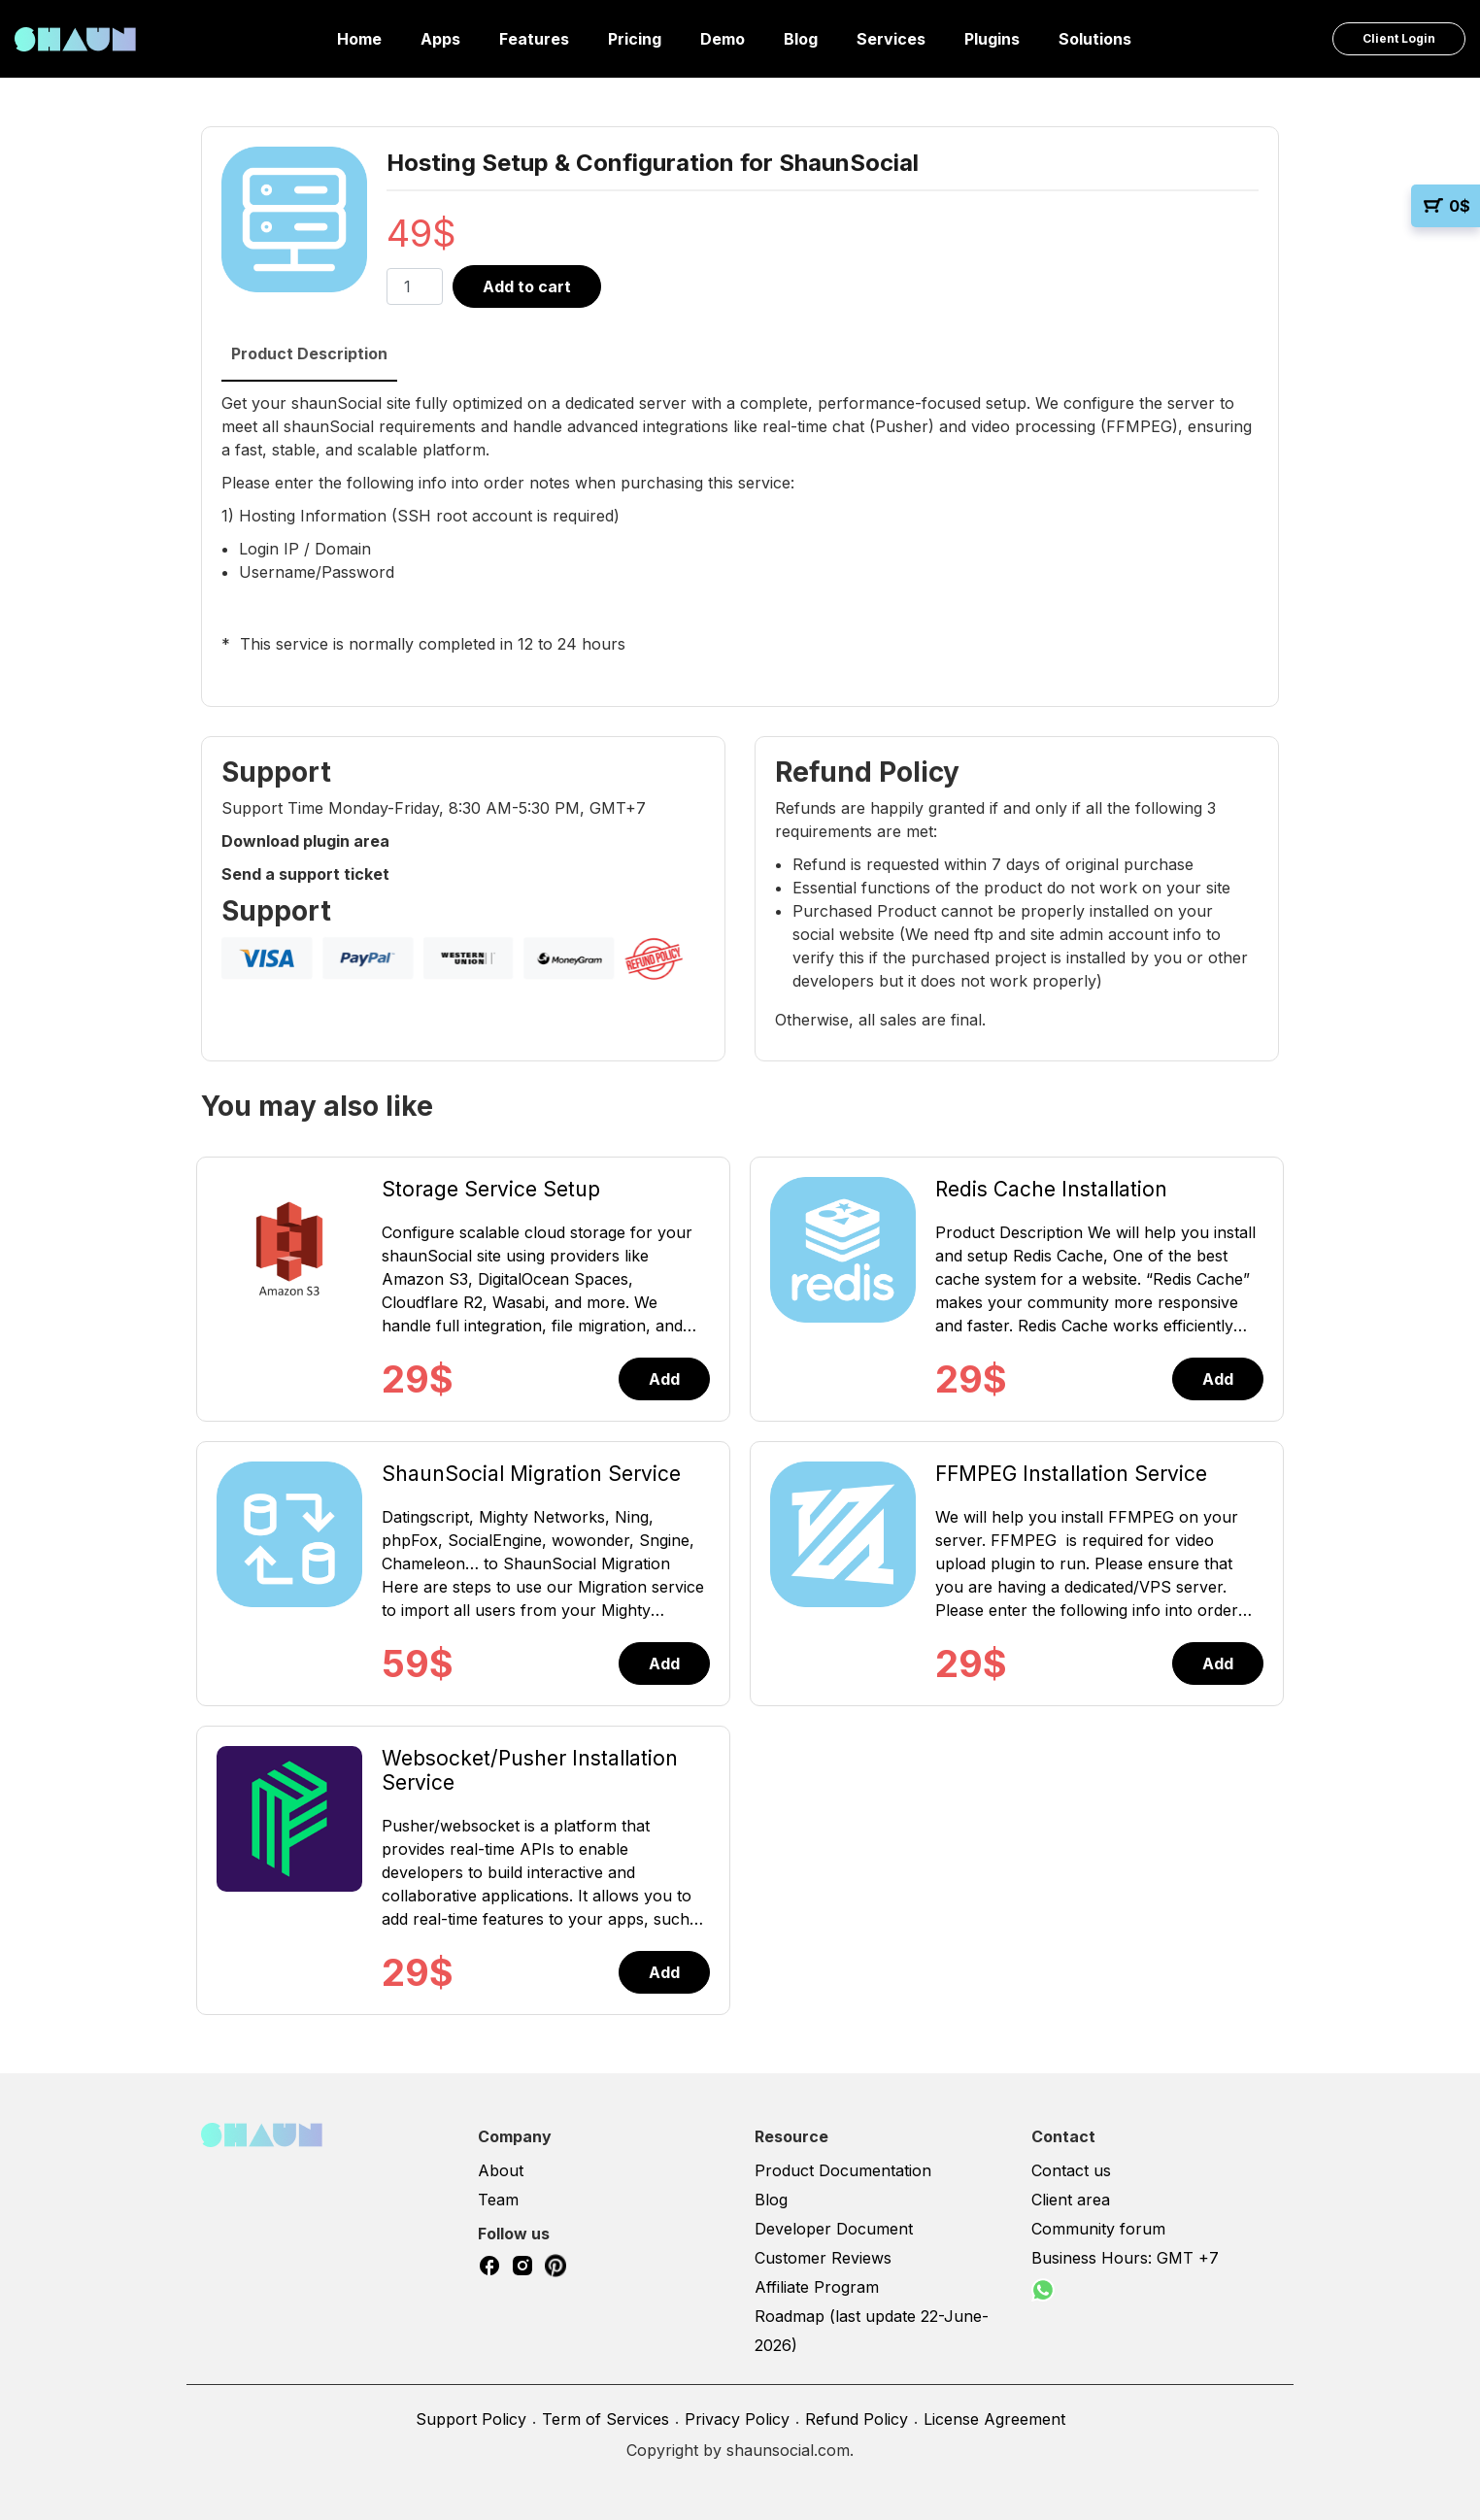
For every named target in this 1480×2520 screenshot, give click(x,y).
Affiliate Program (817, 2287)
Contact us (1071, 2170)
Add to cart (527, 286)
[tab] (309, 354)
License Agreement (994, 2419)
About (500, 2170)
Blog (801, 39)
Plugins (992, 39)
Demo (722, 39)
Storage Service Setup (491, 1189)
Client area (1070, 2199)
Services (891, 39)
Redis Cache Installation (1051, 1189)
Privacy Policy (737, 2419)
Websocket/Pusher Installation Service (530, 1770)
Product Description (309, 353)
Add (664, 1379)
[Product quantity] (415, 286)
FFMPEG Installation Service (1071, 1474)
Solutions (1095, 39)
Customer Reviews (823, 2258)
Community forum (1098, 2228)
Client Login (1398, 38)
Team (498, 2199)
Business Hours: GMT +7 (1125, 2258)
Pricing (634, 39)
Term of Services (605, 2419)
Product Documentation (843, 2170)
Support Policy (471, 2419)
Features (534, 39)
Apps (440, 39)
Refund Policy (856, 2419)
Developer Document (834, 2228)
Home (359, 39)
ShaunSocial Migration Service (531, 1474)
